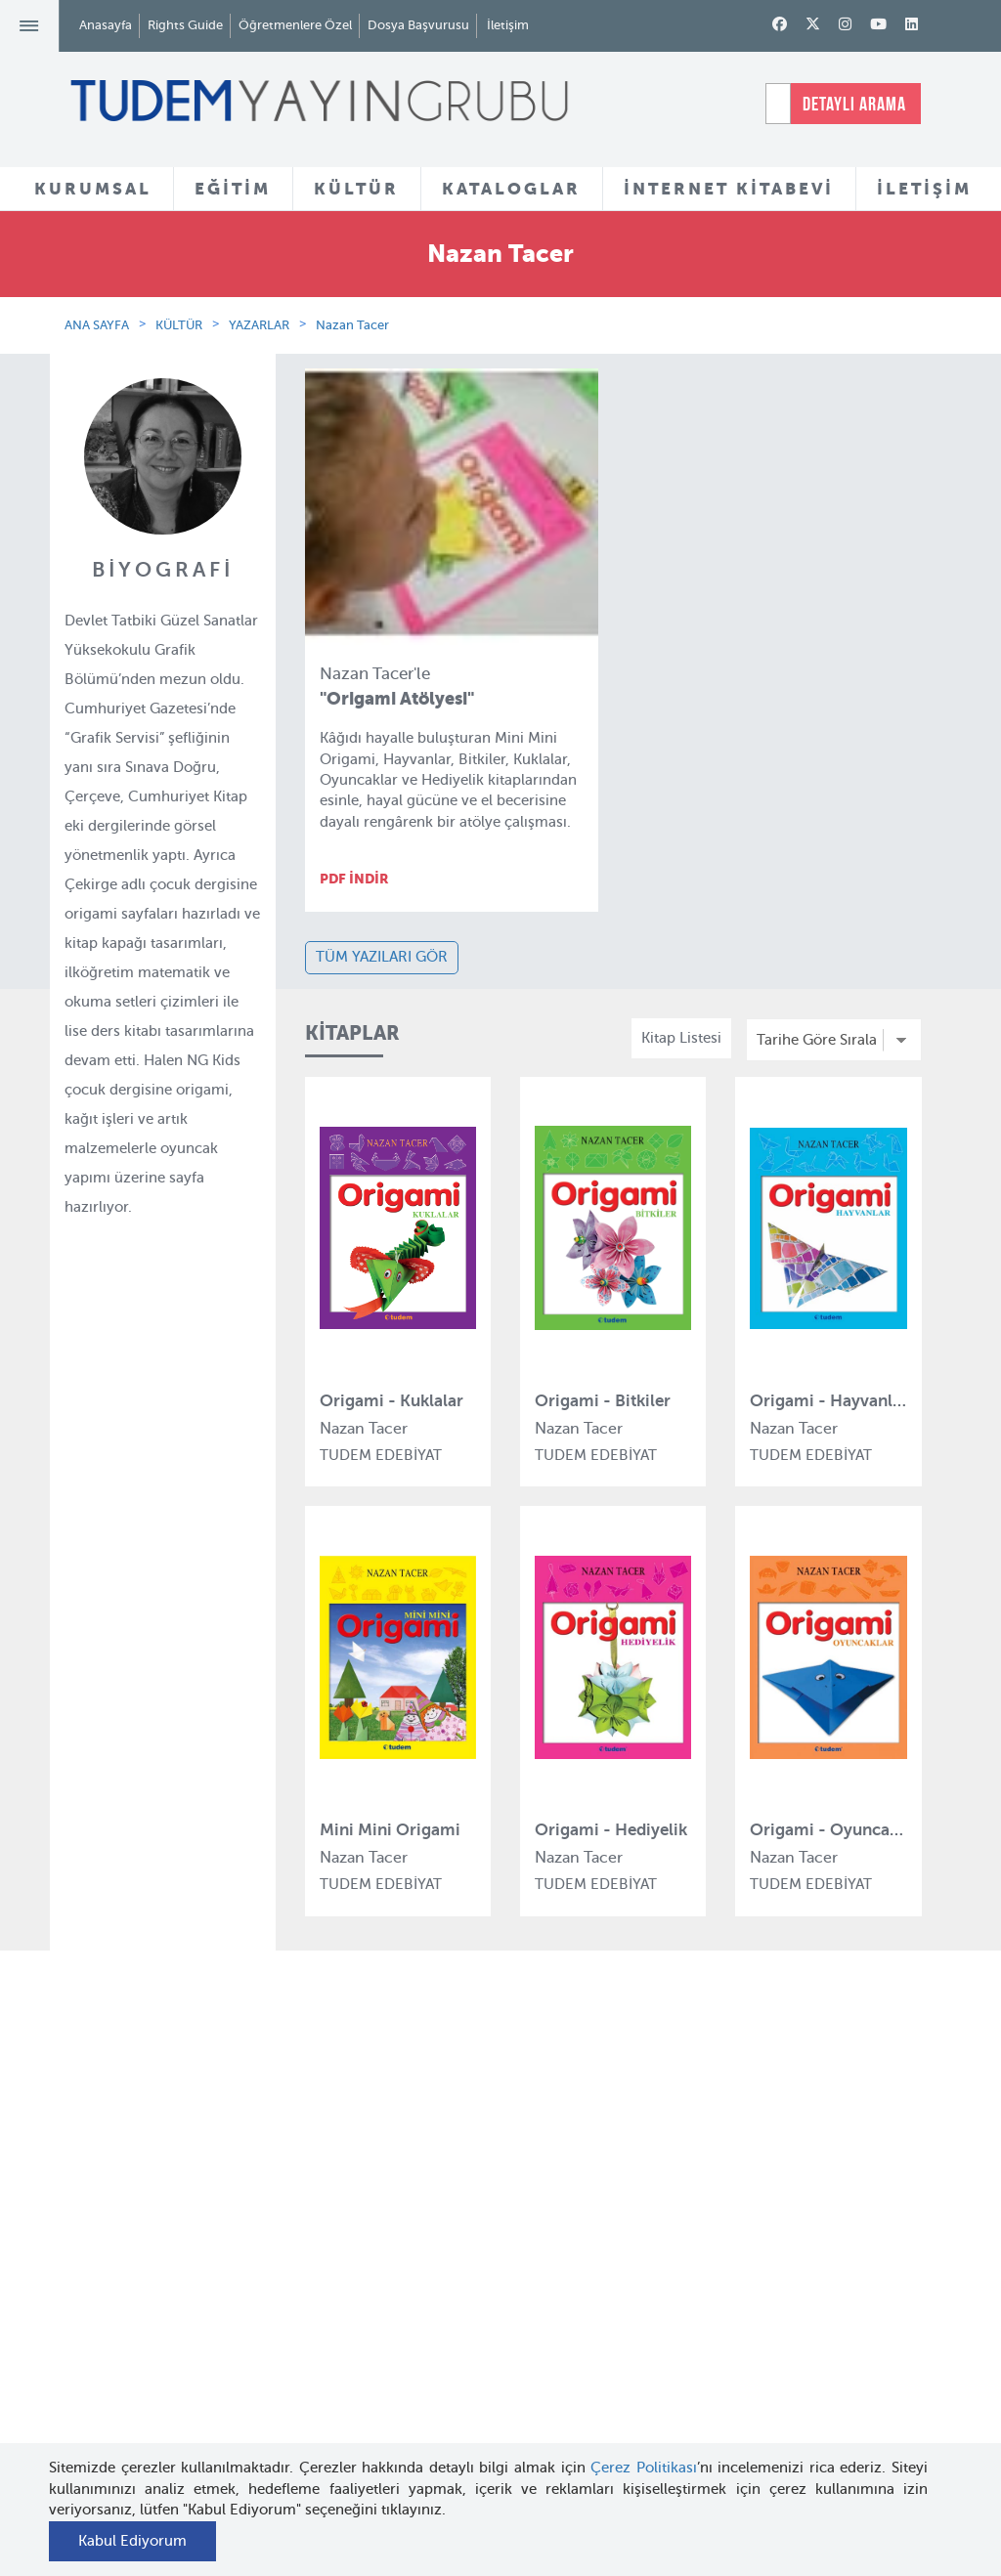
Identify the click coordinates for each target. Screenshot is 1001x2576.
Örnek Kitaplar (492, 2296)
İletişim (508, 25)
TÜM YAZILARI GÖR (382, 957)
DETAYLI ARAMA (854, 103)
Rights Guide (185, 25)
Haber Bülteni (189, 2295)
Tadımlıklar (480, 2261)
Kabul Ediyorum (132, 2541)
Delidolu (321, 2437)
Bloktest (320, 2203)
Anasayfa (105, 25)
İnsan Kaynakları (198, 2259)
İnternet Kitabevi (648, 2321)
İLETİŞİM (924, 188)
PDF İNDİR (354, 878)
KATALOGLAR (511, 188)
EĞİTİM (233, 188)
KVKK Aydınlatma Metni (181, 2352)
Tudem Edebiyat (348, 2274)
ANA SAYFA (97, 325)
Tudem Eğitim (340, 2167)
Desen (314, 2402)
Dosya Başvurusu (418, 25)
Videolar (471, 2389)
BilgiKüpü (326, 2239)
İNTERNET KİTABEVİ (729, 188)
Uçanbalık (327, 2310)
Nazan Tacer (352, 325)
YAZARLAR (259, 325)
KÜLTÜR (356, 188)
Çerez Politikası (643, 2467)
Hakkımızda (183, 2167)
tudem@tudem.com (882, 2332)
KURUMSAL (93, 188)
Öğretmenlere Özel (295, 25)
